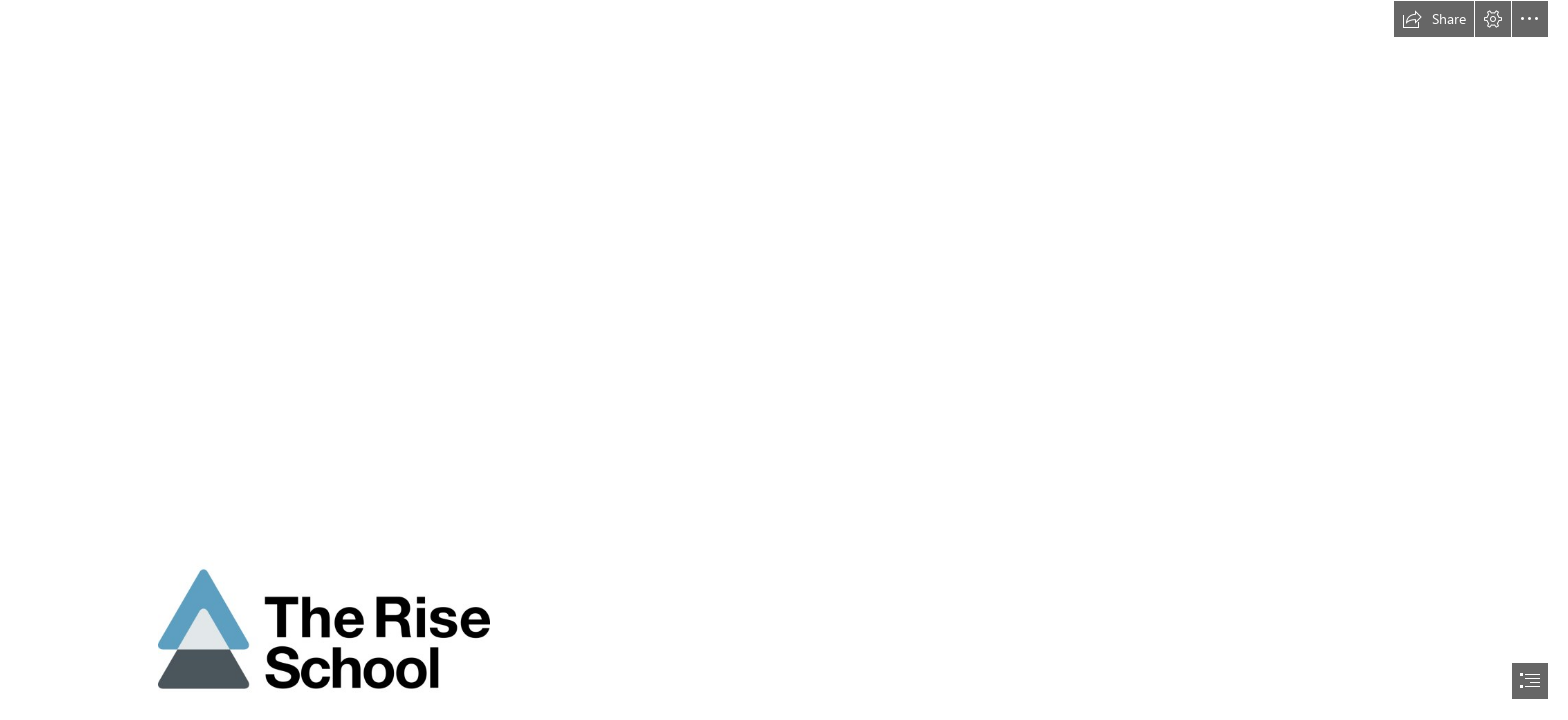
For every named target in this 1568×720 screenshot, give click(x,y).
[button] (1434, 19)
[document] (784, 360)
